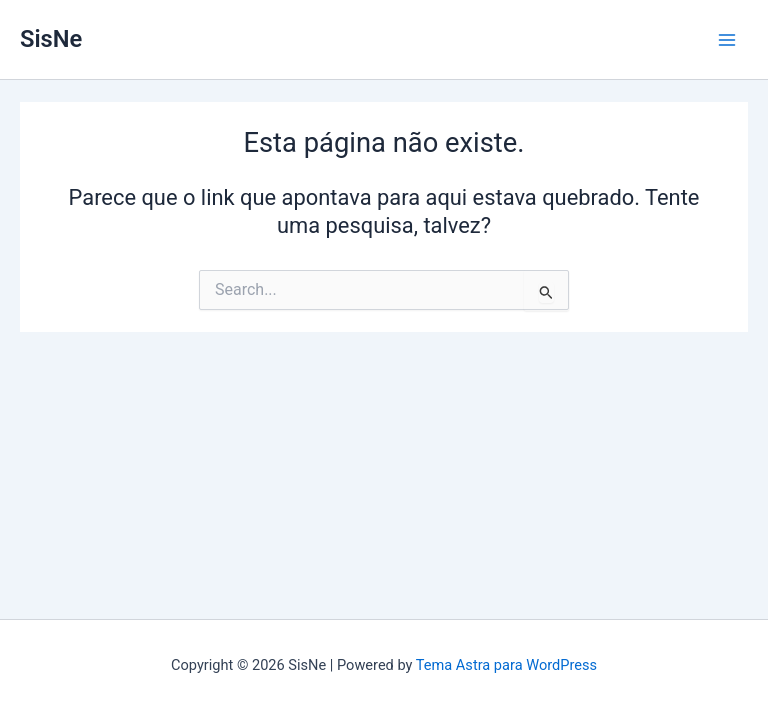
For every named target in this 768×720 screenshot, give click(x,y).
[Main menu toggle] (727, 40)
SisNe (51, 39)
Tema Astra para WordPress (506, 665)
